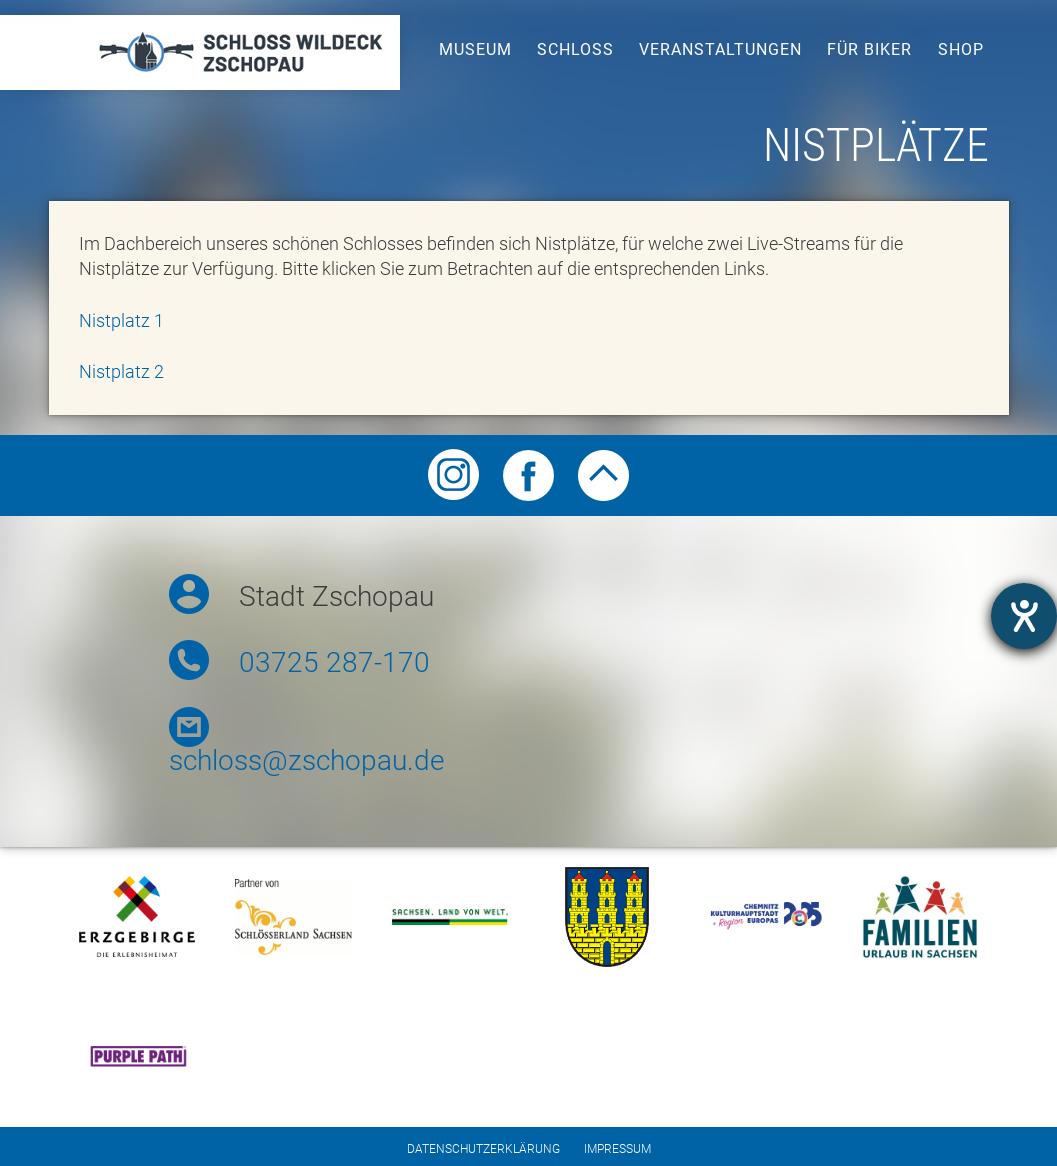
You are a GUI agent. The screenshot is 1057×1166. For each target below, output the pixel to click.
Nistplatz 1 (121, 320)
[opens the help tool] (1024, 616)
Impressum (617, 1149)
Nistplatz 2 (121, 371)
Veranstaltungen (720, 49)
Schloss (575, 49)
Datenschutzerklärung (483, 1149)
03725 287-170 (334, 662)
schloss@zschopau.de (306, 760)
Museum (475, 49)
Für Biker (869, 49)
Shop (961, 49)
